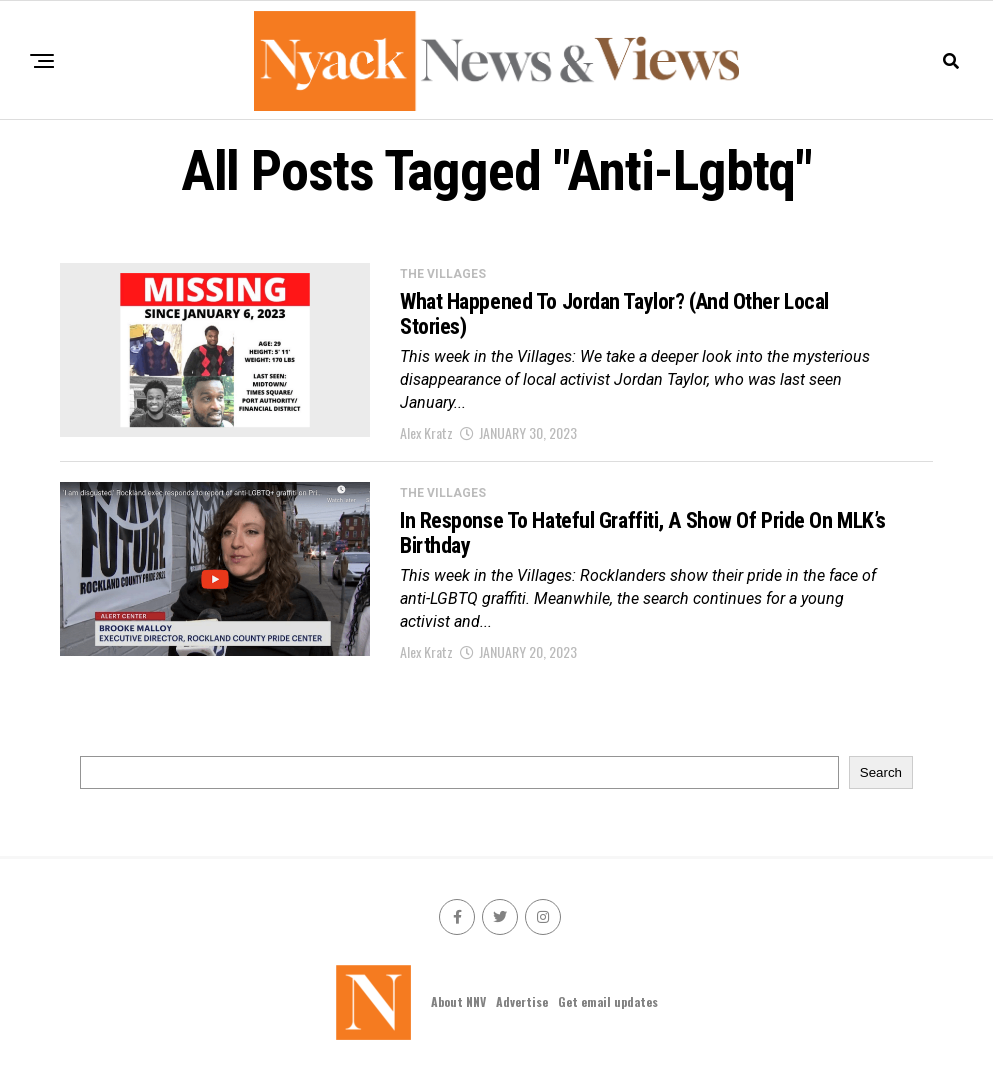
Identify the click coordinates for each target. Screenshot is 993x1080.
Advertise (522, 1001)
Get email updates (608, 1001)
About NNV (458, 1001)
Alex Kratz (426, 432)
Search (881, 772)
